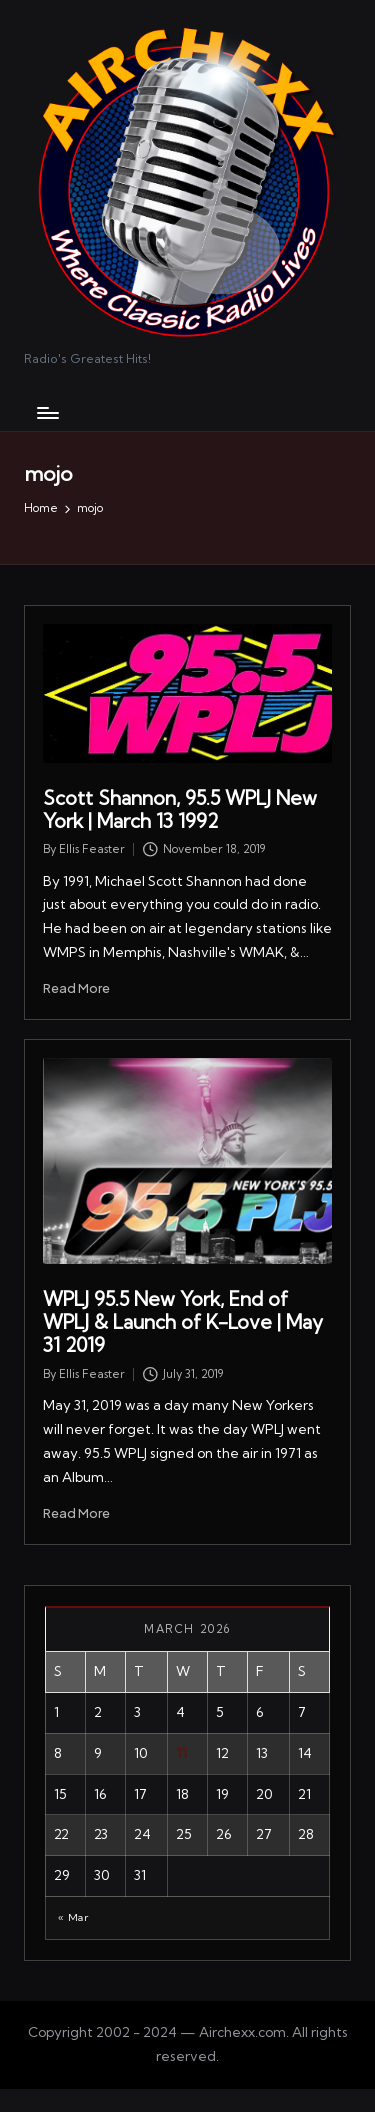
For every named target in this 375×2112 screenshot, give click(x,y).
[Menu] (47, 412)
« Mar (73, 1917)
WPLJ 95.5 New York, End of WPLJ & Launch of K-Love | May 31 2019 (183, 1322)
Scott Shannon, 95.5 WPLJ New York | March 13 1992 (180, 809)
